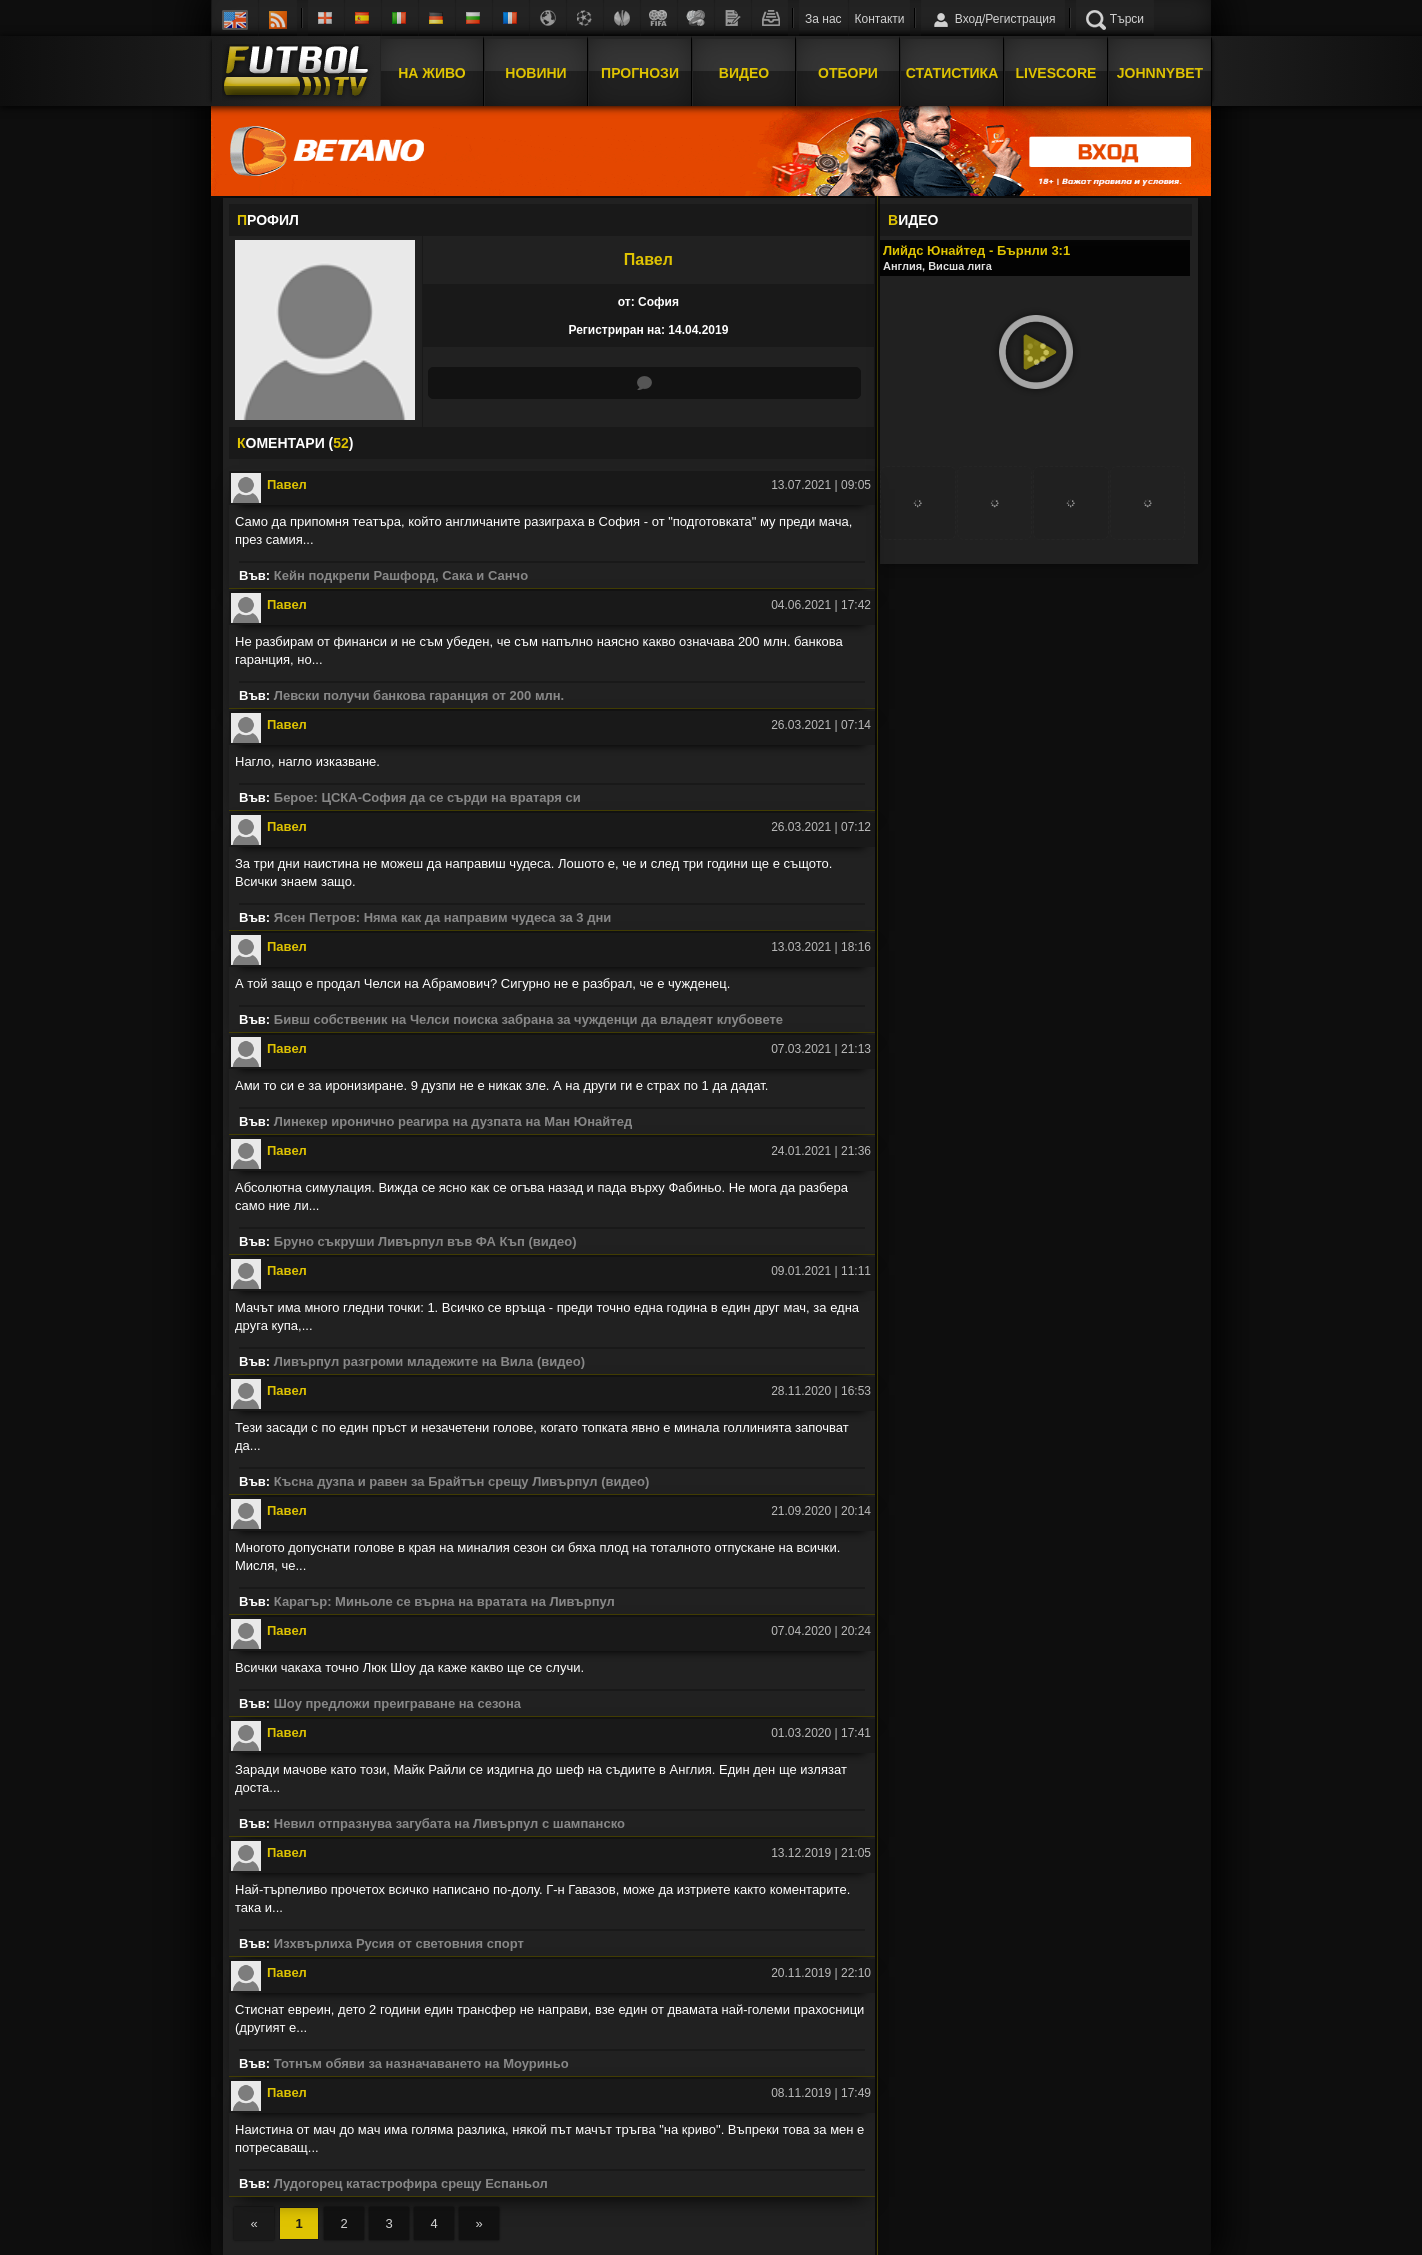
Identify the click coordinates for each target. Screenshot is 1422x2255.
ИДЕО (913, 220)
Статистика (952, 73)
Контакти (880, 19)
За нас (823, 19)
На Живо (431, 73)
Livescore (1056, 73)
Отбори (848, 73)
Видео (744, 73)
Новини (535, 73)
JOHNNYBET (1160, 73)
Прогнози (640, 73)
